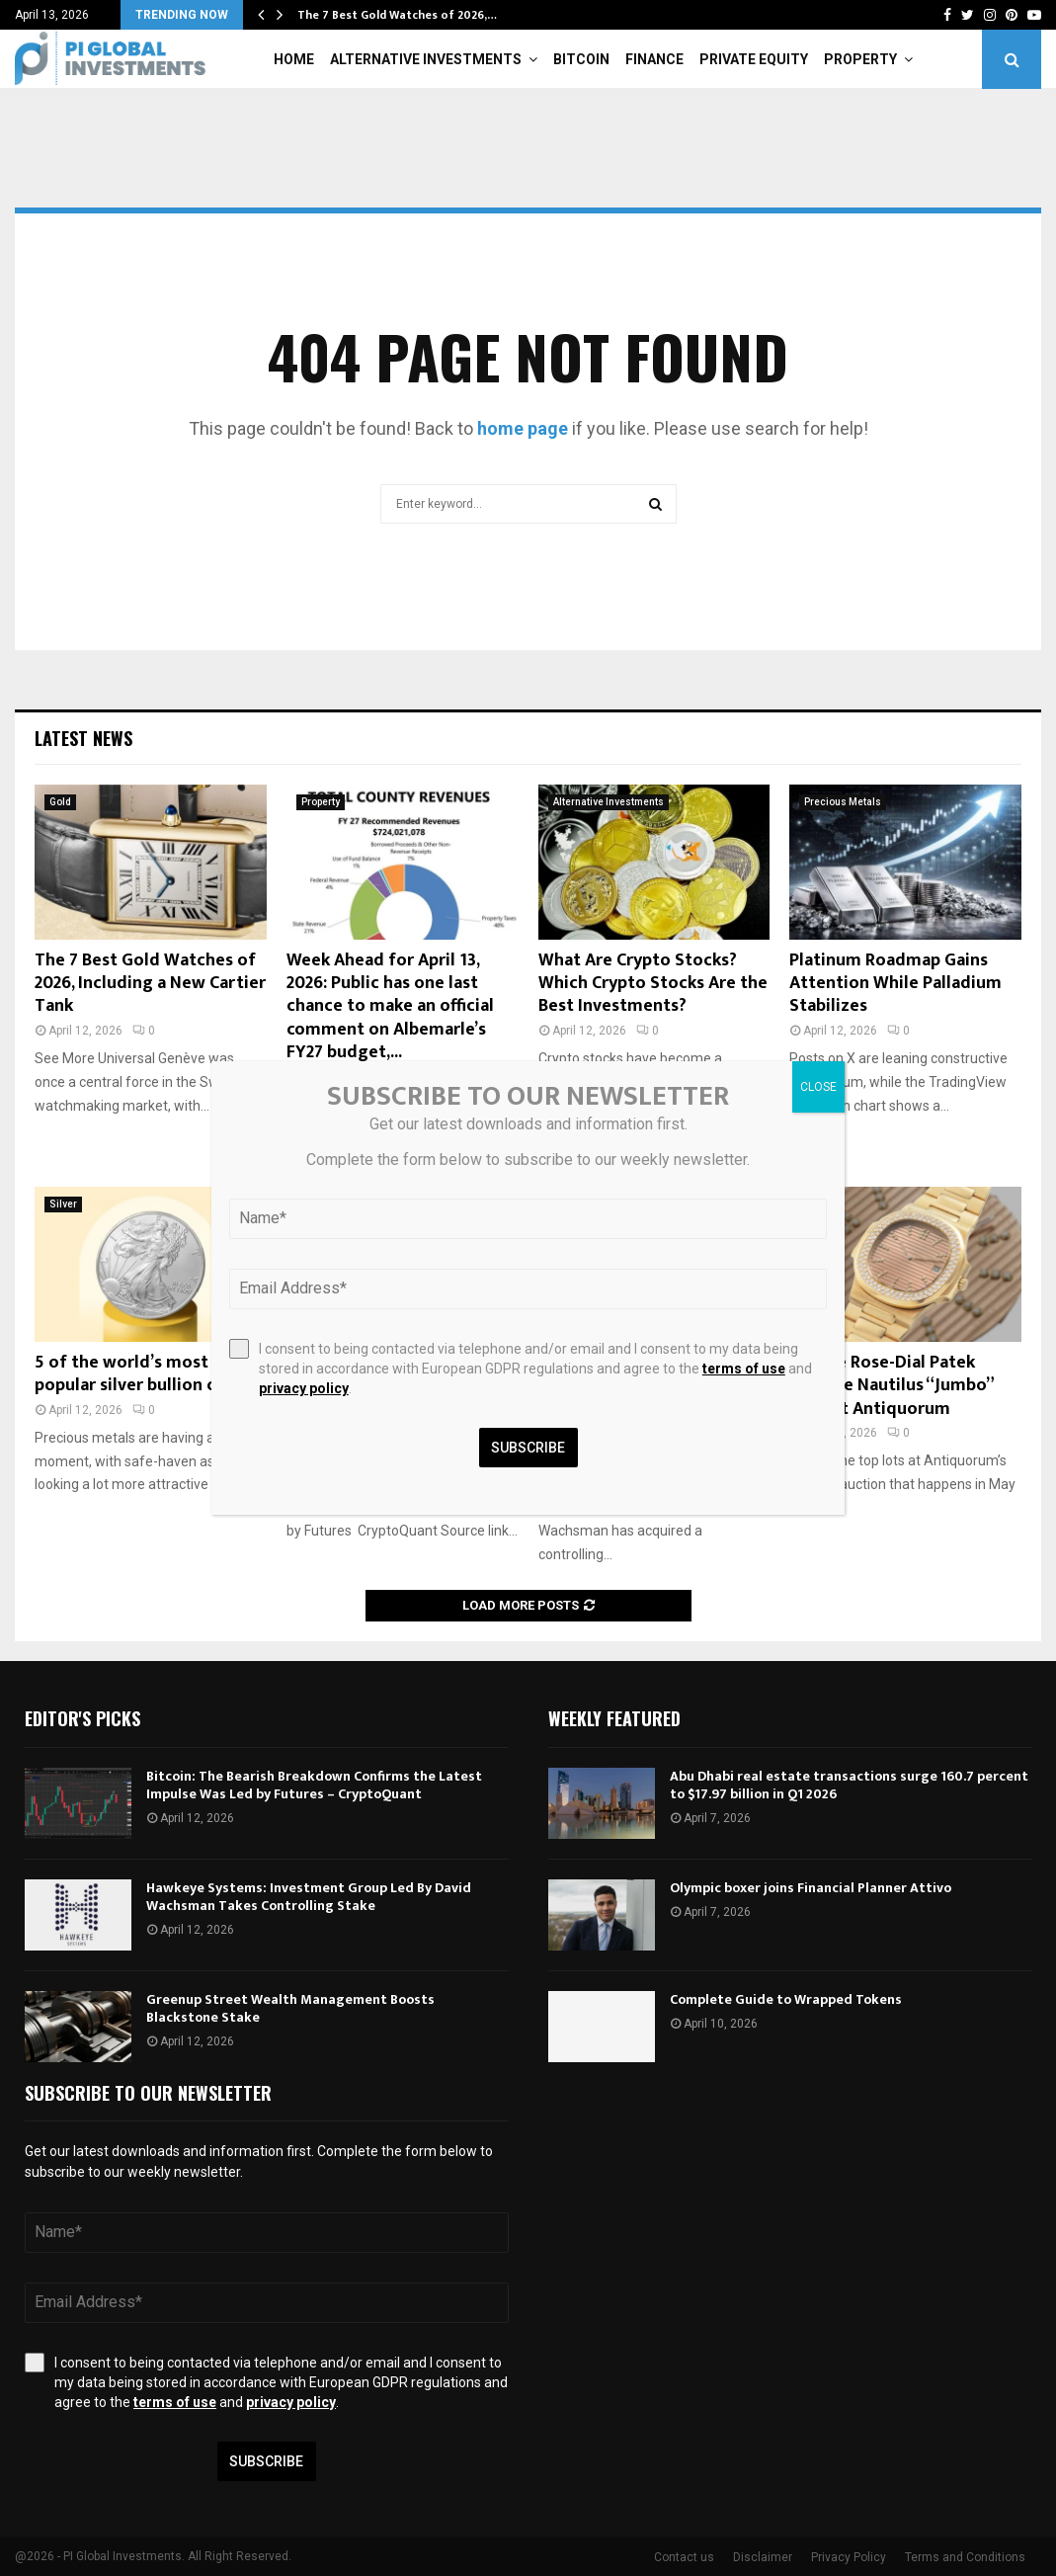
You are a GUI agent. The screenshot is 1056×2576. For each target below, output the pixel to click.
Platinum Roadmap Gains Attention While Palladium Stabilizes (895, 984)
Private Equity (753, 59)
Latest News (83, 738)
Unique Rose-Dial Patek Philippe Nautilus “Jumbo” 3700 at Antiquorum (891, 1386)
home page (522, 428)
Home (294, 59)
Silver (63, 1204)
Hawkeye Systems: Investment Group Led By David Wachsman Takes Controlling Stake (308, 1896)
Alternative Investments (426, 59)
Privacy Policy (848, 2557)
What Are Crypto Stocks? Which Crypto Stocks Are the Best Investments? (653, 984)
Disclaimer (762, 2557)
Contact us (684, 2557)
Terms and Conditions (965, 2557)
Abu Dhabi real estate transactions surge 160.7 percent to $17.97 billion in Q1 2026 (849, 1785)
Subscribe (266, 2461)
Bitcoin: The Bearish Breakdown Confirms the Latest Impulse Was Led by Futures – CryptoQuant (314, 1785)
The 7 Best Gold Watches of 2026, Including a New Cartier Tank (150, 984)
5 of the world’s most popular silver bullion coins (141, 1374)
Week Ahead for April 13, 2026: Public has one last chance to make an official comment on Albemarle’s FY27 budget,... (390, 1007)
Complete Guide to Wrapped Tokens (786, 1999)
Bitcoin (581, 59)
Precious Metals (842, 801)
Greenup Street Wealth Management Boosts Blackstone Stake (290, 2008)
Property (860, 59)
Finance (654, 59)
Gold (60, 801)
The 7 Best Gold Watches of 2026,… (397, 15)
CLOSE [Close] (818, 1087)
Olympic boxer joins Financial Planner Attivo (810, 1887)
